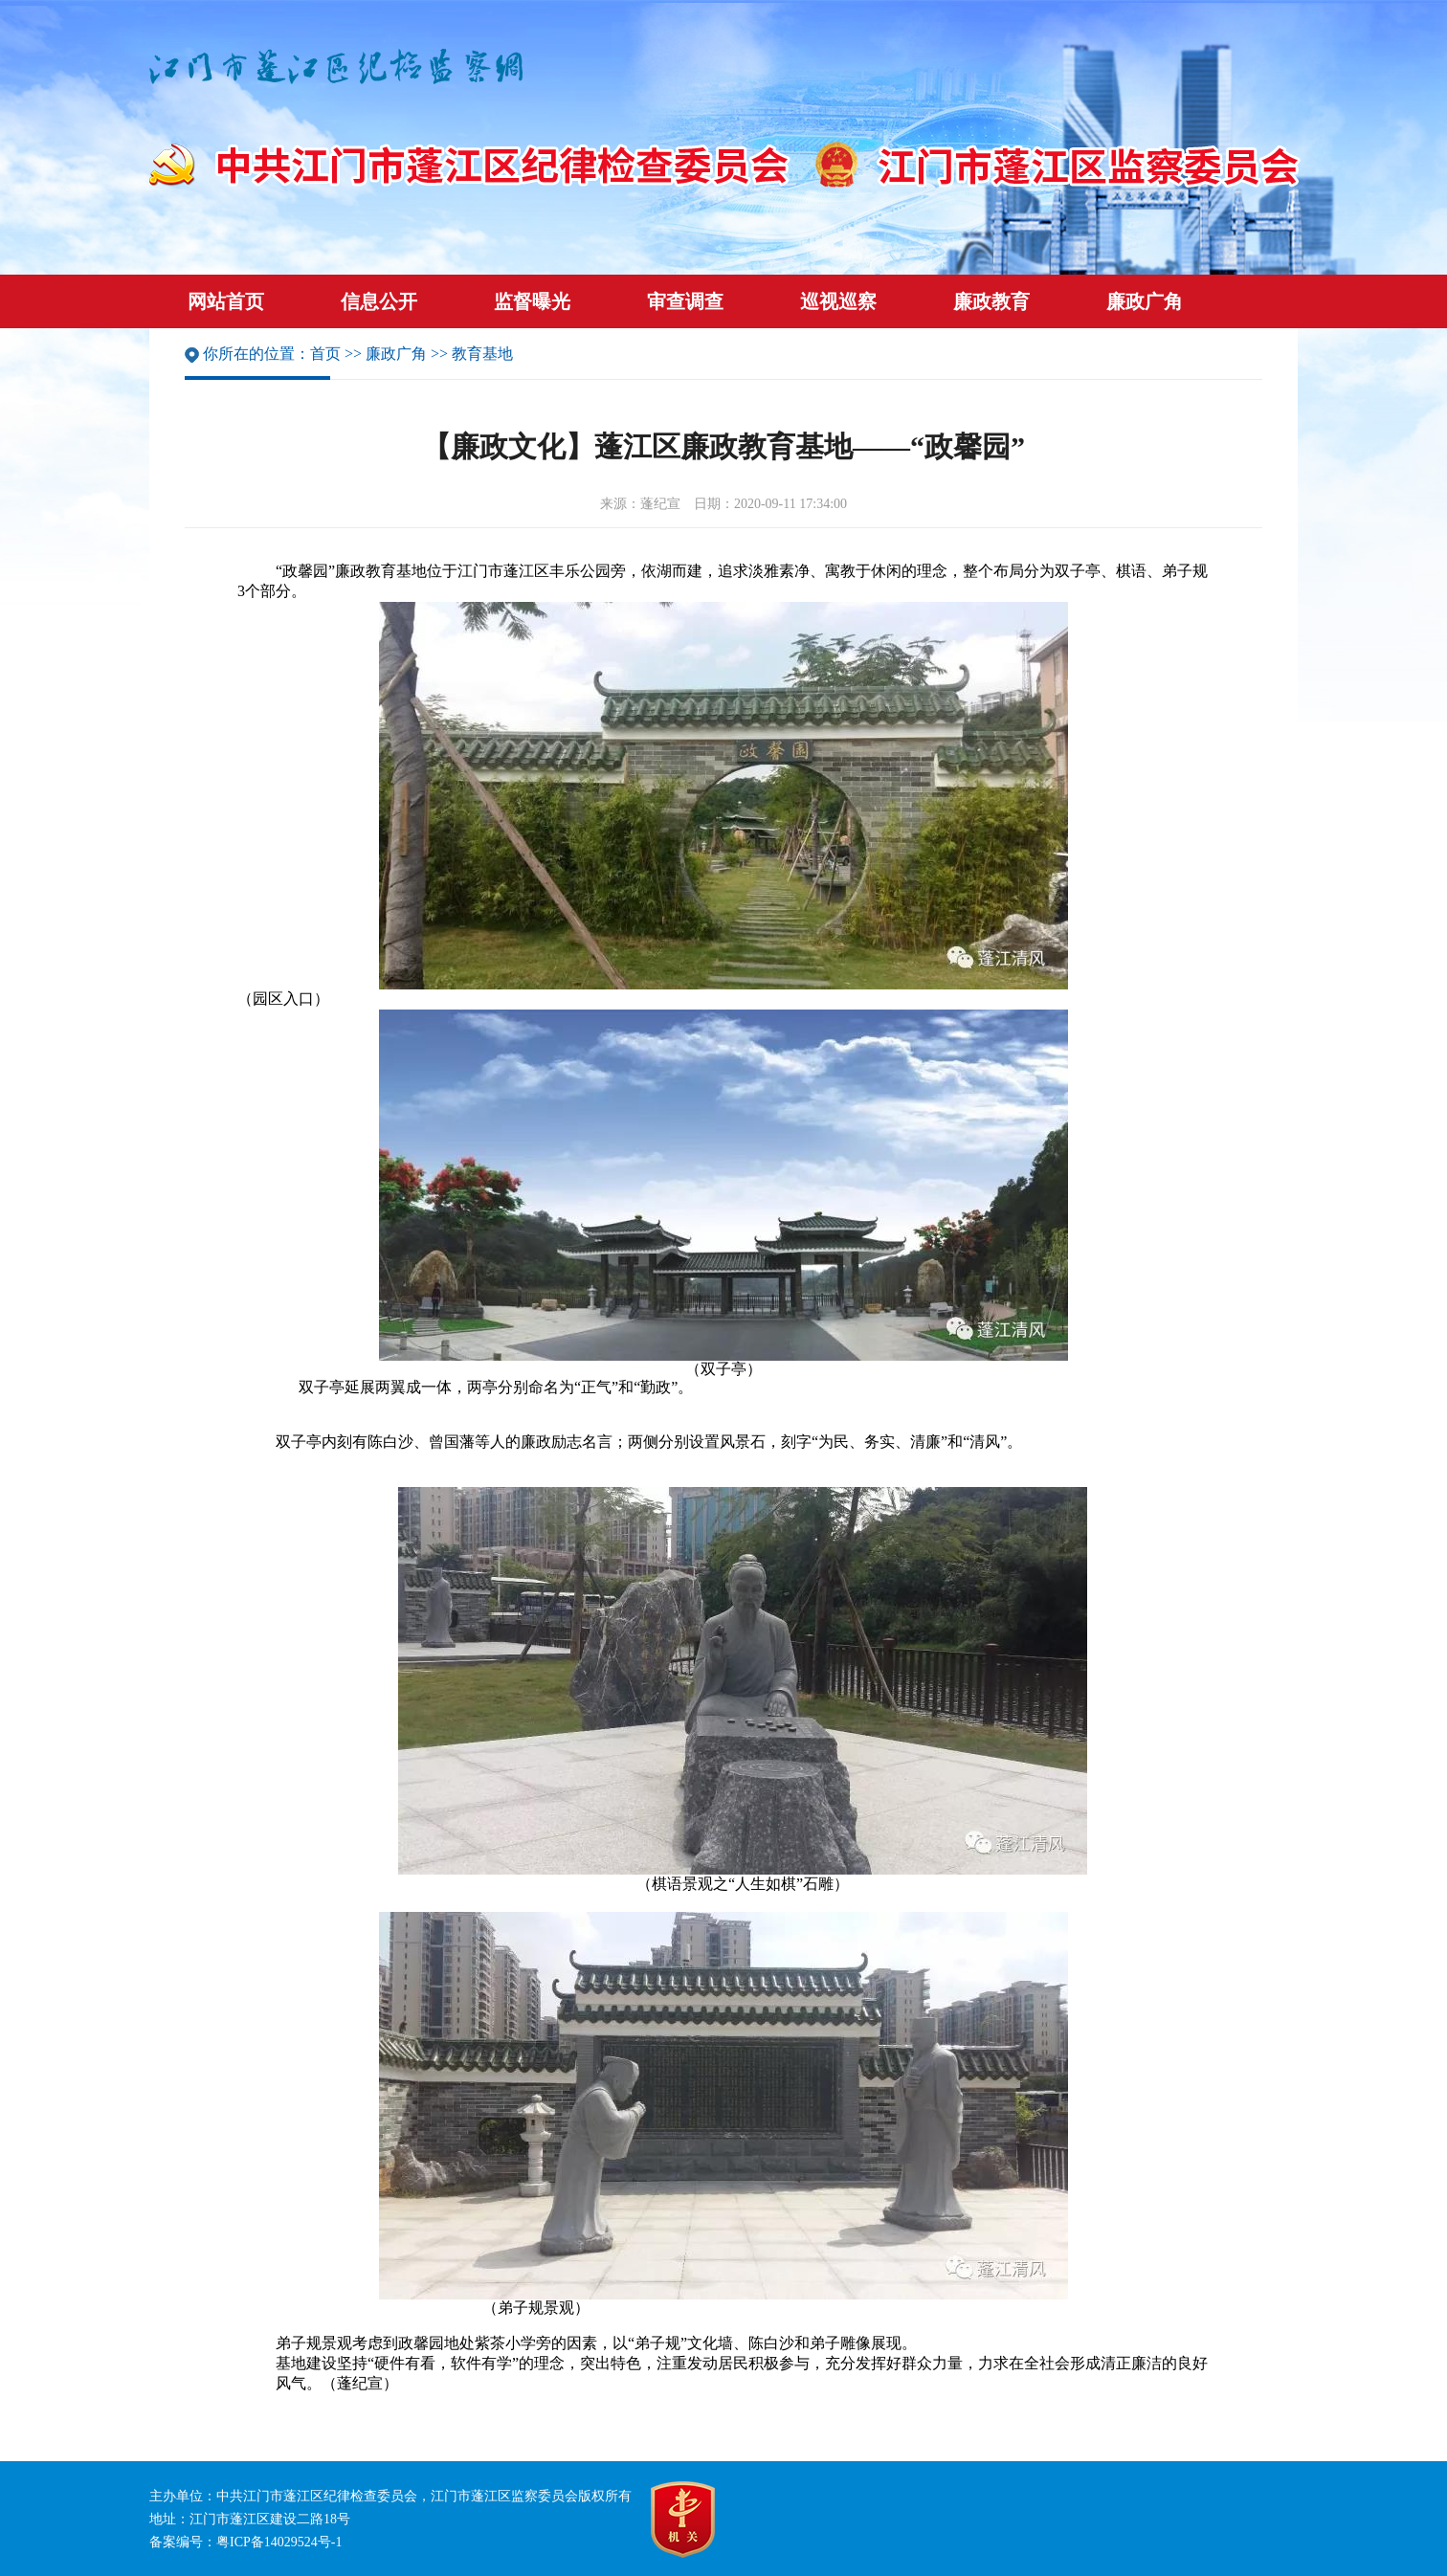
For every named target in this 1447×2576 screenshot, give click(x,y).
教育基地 (482, 353)
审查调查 (685, 301)
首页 (325, 353)
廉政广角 (1144, 301)
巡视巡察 (838, 301)
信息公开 (379, 301)
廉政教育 (991, 301)
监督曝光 (532, 301)
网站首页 (226, 301)
